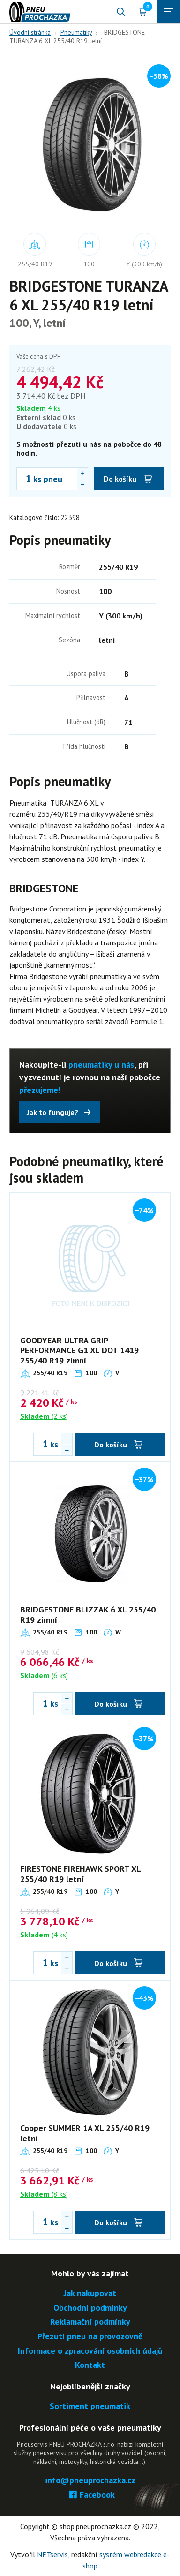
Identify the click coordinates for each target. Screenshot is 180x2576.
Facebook (90, 2495)
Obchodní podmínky (90, 2308)
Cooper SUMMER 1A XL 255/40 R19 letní (85, 2133)
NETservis (52, 2554)
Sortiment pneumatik (90, 2406)
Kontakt (90, 2365)
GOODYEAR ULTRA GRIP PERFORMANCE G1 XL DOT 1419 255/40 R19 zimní (79, 1350)
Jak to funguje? (52, 1112)
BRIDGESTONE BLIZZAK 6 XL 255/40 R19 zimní (88, 1614)
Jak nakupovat (90, 2293)
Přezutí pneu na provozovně (90, 2337)
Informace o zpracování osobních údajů (90, 2351)
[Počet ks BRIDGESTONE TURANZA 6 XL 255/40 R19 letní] (24, 478)
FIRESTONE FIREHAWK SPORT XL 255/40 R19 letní (80, 1873)
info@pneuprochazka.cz (90, 2481)
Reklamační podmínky (90, 2322)
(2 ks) (44, 1416)
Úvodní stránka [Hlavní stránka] (30, 32)
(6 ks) (44, 1675)
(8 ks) (44, 2194)
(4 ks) (44, 1934)
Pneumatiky (76, 32)
